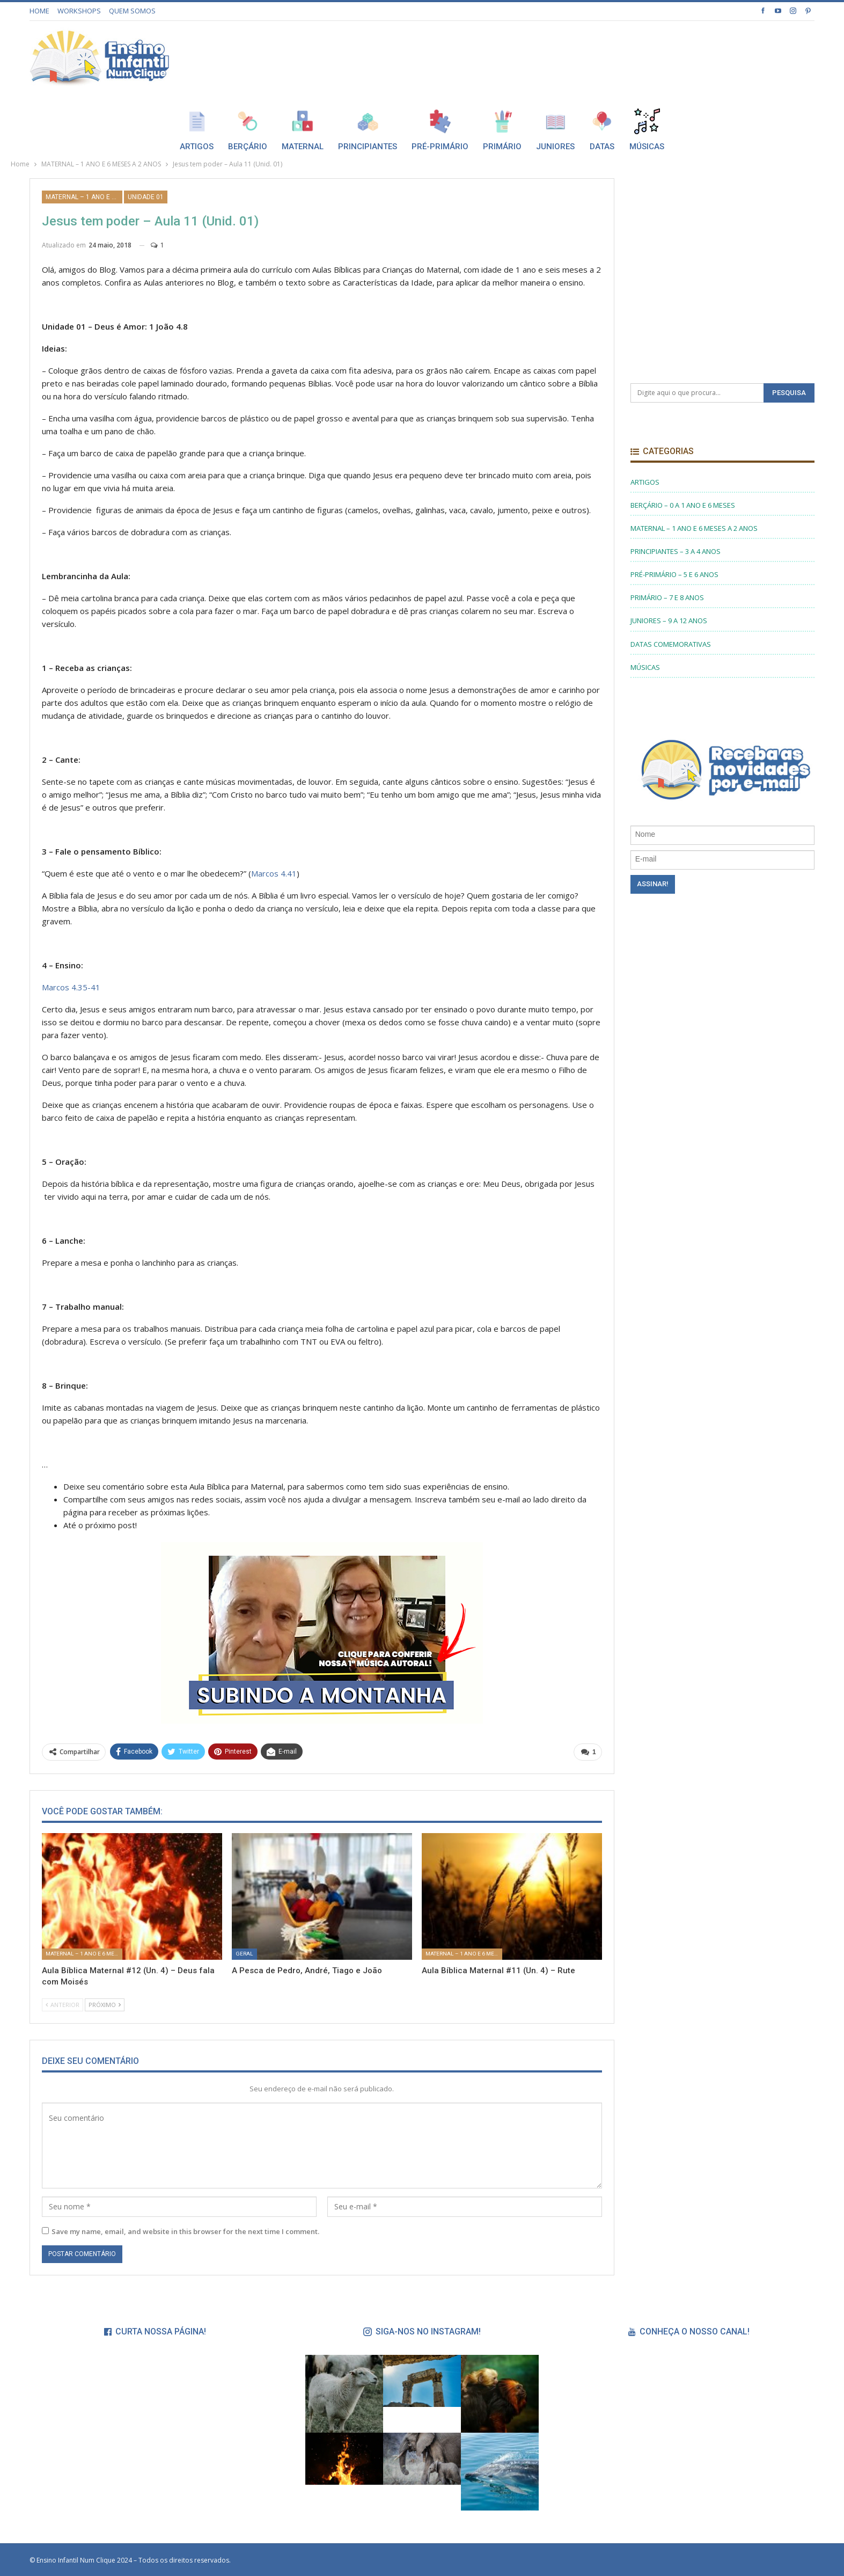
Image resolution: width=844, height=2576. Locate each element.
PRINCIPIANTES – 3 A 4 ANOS (675, 551)
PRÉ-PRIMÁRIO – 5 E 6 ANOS (674, 574)
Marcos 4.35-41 (71, 987)
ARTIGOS (644, 482)
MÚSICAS (645, 667)
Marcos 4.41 (274, 873)
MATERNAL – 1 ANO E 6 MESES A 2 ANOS (84, 197)
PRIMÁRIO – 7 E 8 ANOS (667, 597)
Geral (244, 1954)
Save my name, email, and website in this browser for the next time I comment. (185, 2231)
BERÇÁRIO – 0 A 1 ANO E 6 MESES (682, 505)
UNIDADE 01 (146, 197)
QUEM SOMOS (132, 11)
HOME (39, 11)
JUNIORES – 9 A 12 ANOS (668, 620)
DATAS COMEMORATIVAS (670, 644)
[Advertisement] (619, 55)
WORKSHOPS (79, 11)
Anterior (62, 2005)
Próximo (105, 2005)
